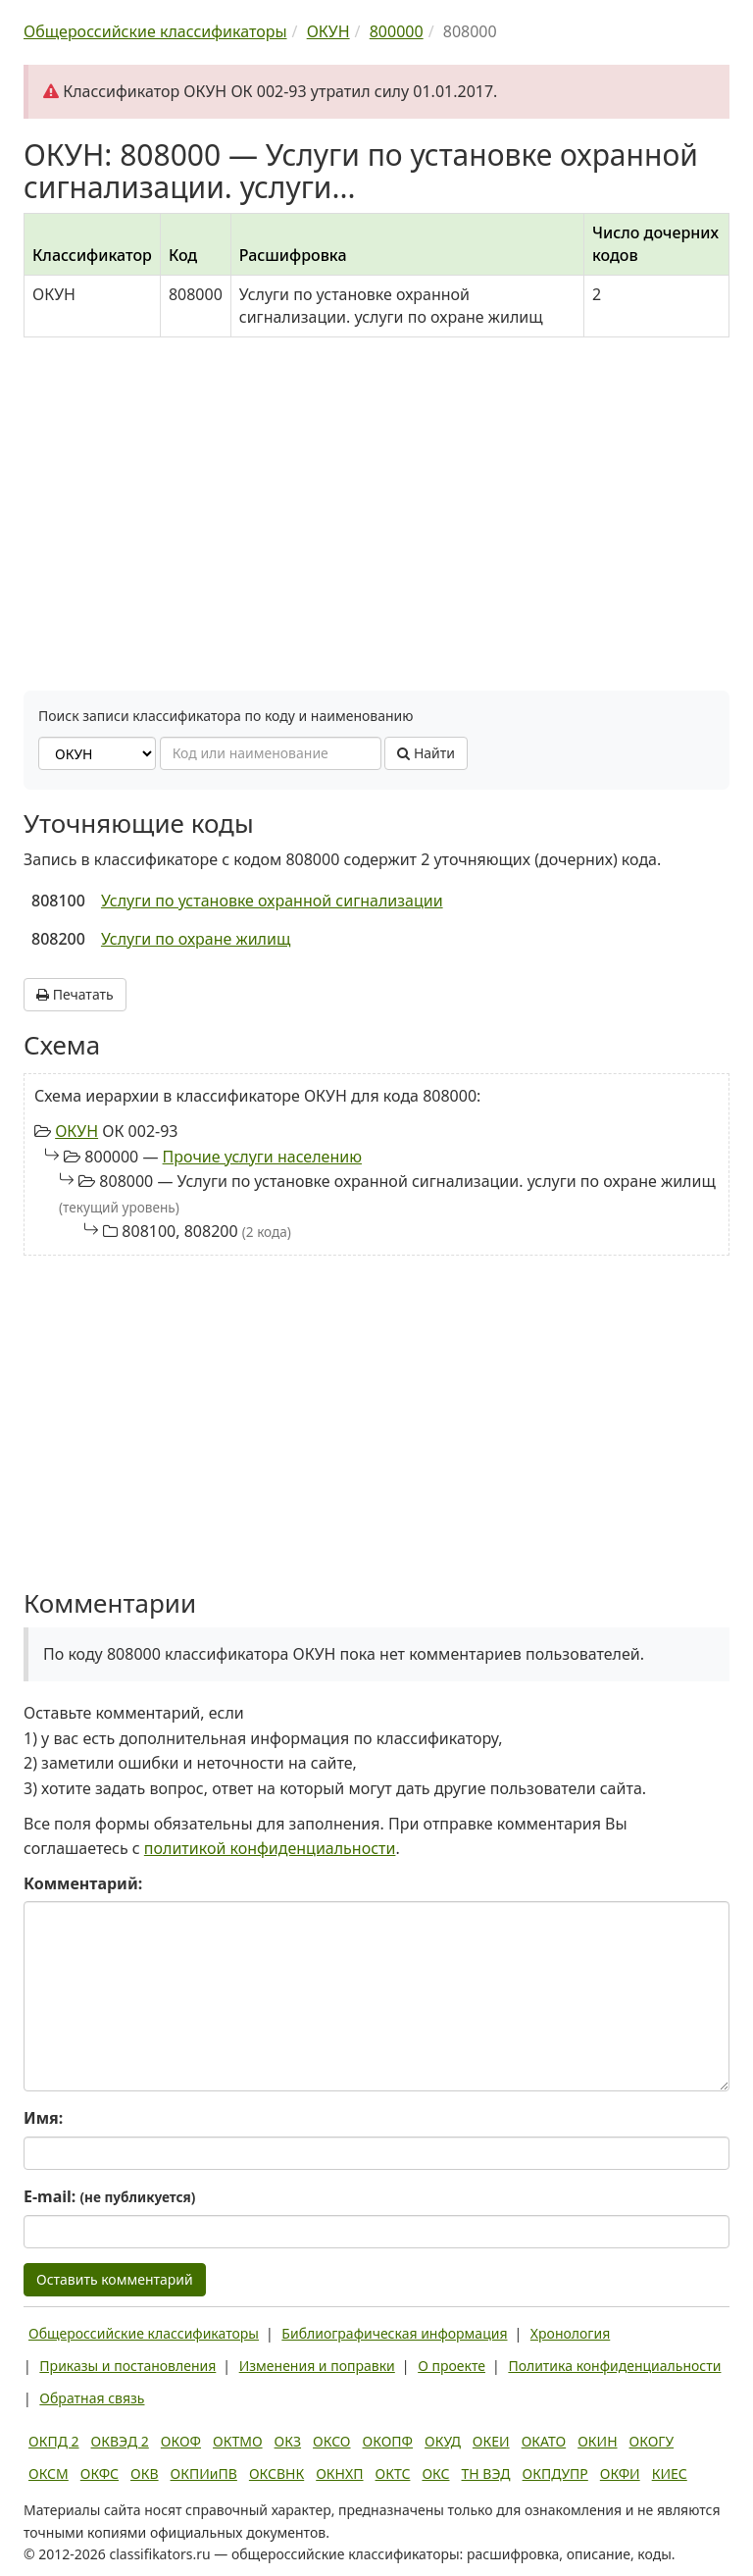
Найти (426, 753)
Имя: (43, 2118)
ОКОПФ (388, 2441)
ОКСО (331, 2441)
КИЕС (669, 2473)
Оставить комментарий (114, 2279)
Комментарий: (83, 1883)
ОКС (435, 2473)
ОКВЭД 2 (120, 2441)
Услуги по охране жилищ (195, 939)
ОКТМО (238, 2441)
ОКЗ (288, 2441)
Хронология (570, 2333)
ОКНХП (339, 2473)
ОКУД (443, 2441)
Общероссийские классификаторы (143, 2333)
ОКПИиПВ (204, 2473)
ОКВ (144, 2473)
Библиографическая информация (394, 2333)
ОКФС (99, 2473)
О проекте (451, 2365)
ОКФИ (620, 2473)
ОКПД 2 (53, 2441)
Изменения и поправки (317, 2365)
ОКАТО (544, 2441)
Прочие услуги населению (262, 1156)
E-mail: (109, 2196)
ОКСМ (48, 2473)
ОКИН (597, 2441)
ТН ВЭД (486, 2473)
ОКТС (393, 2473)
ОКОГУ (652, 2441)
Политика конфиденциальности (614, 2365)
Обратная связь (91, 2398)
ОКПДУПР (555, 2473)
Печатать (75, 994)
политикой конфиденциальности (270, 1848)
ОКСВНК (276, 2473)
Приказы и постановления (127, 2365)
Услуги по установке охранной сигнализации (272, 900)
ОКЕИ (491, 2441)
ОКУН (76, 1131)
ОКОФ (181, 2441)
